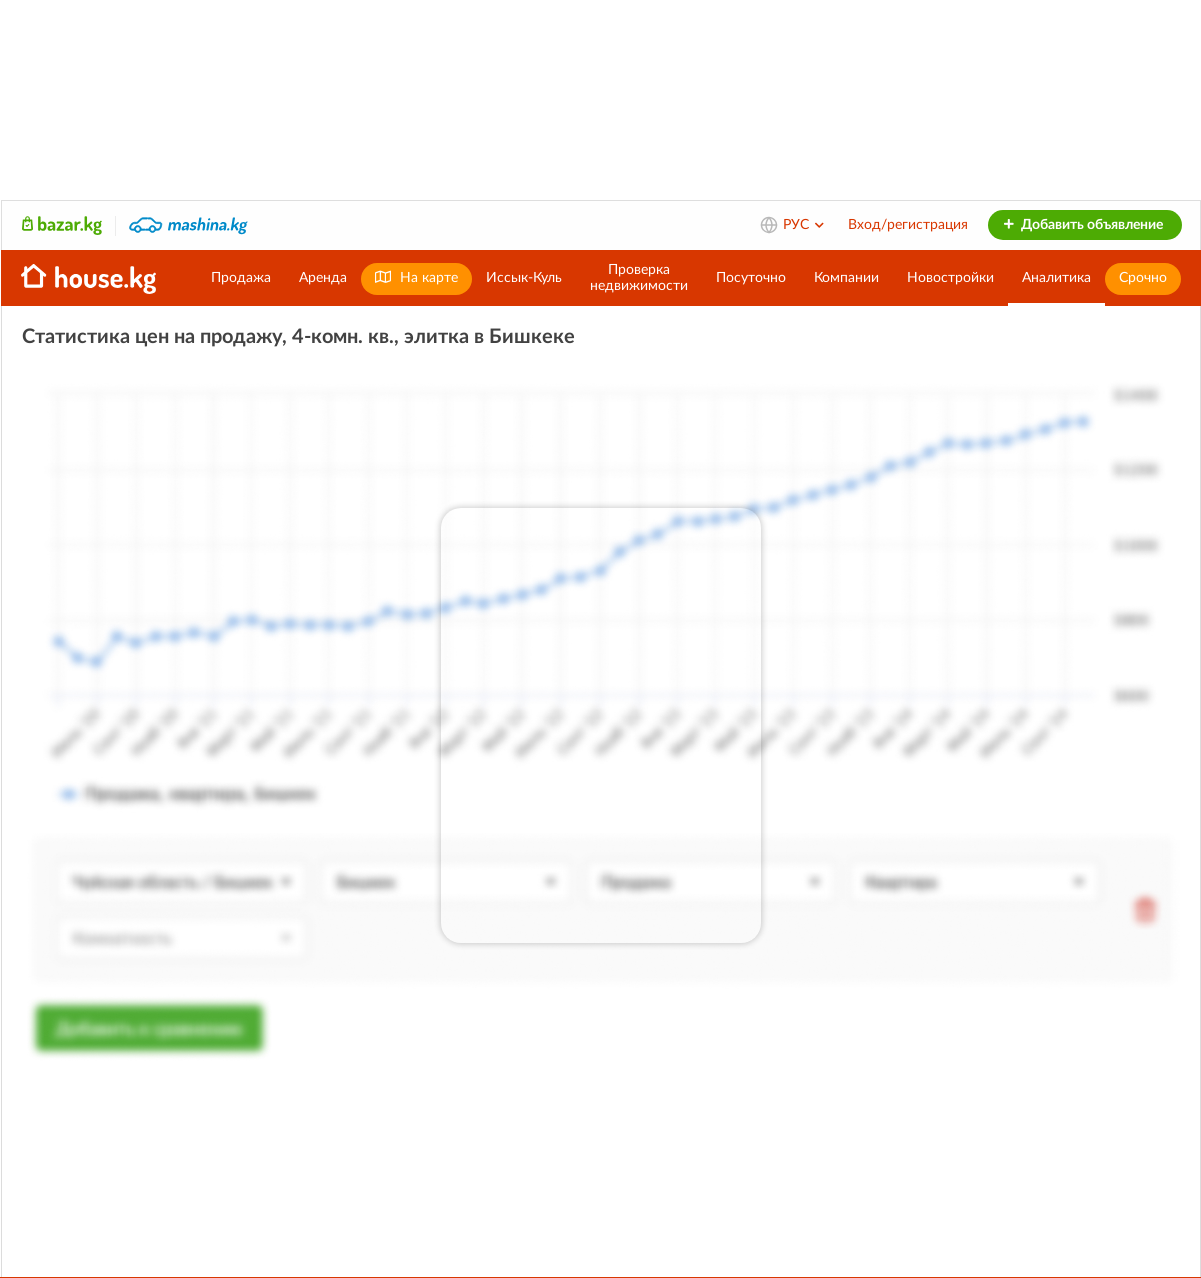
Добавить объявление (1082, 225)
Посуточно (751, 278)
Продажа (241, 278)
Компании (846, 278)
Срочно (1143, 278)
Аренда (323, 278)
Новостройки (950, 278)
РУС (804, 225)
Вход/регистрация (908, 225)
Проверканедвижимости (639, 278)
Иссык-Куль (524, 278)
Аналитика (1056, 278)
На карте (416, 277)
